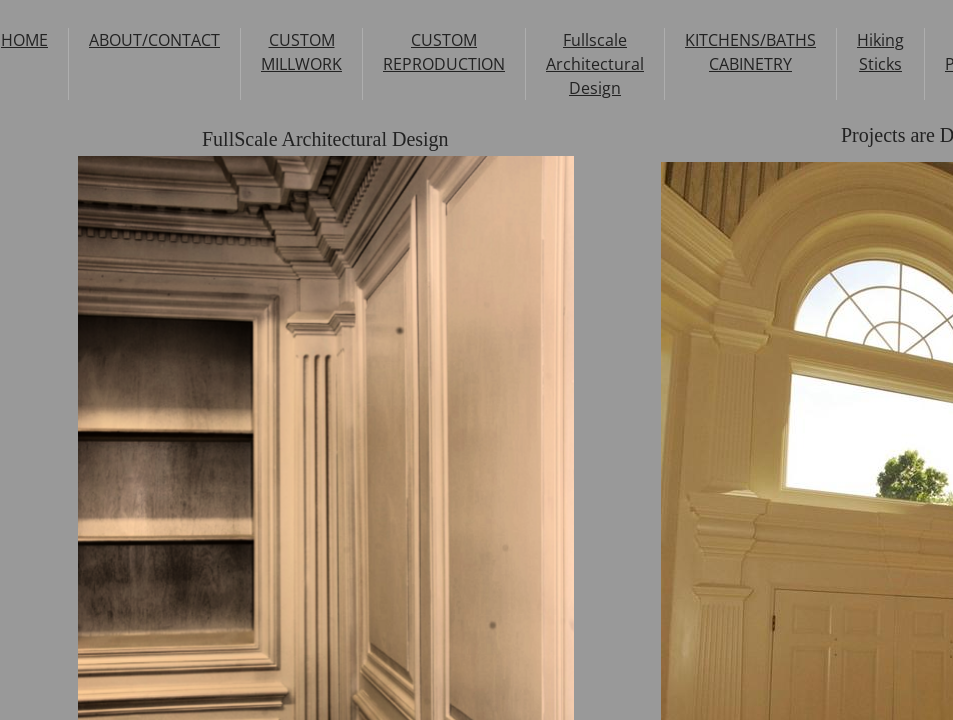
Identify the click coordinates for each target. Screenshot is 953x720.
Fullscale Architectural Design (595, 64)
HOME (24, 40)
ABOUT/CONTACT (154, 40)
